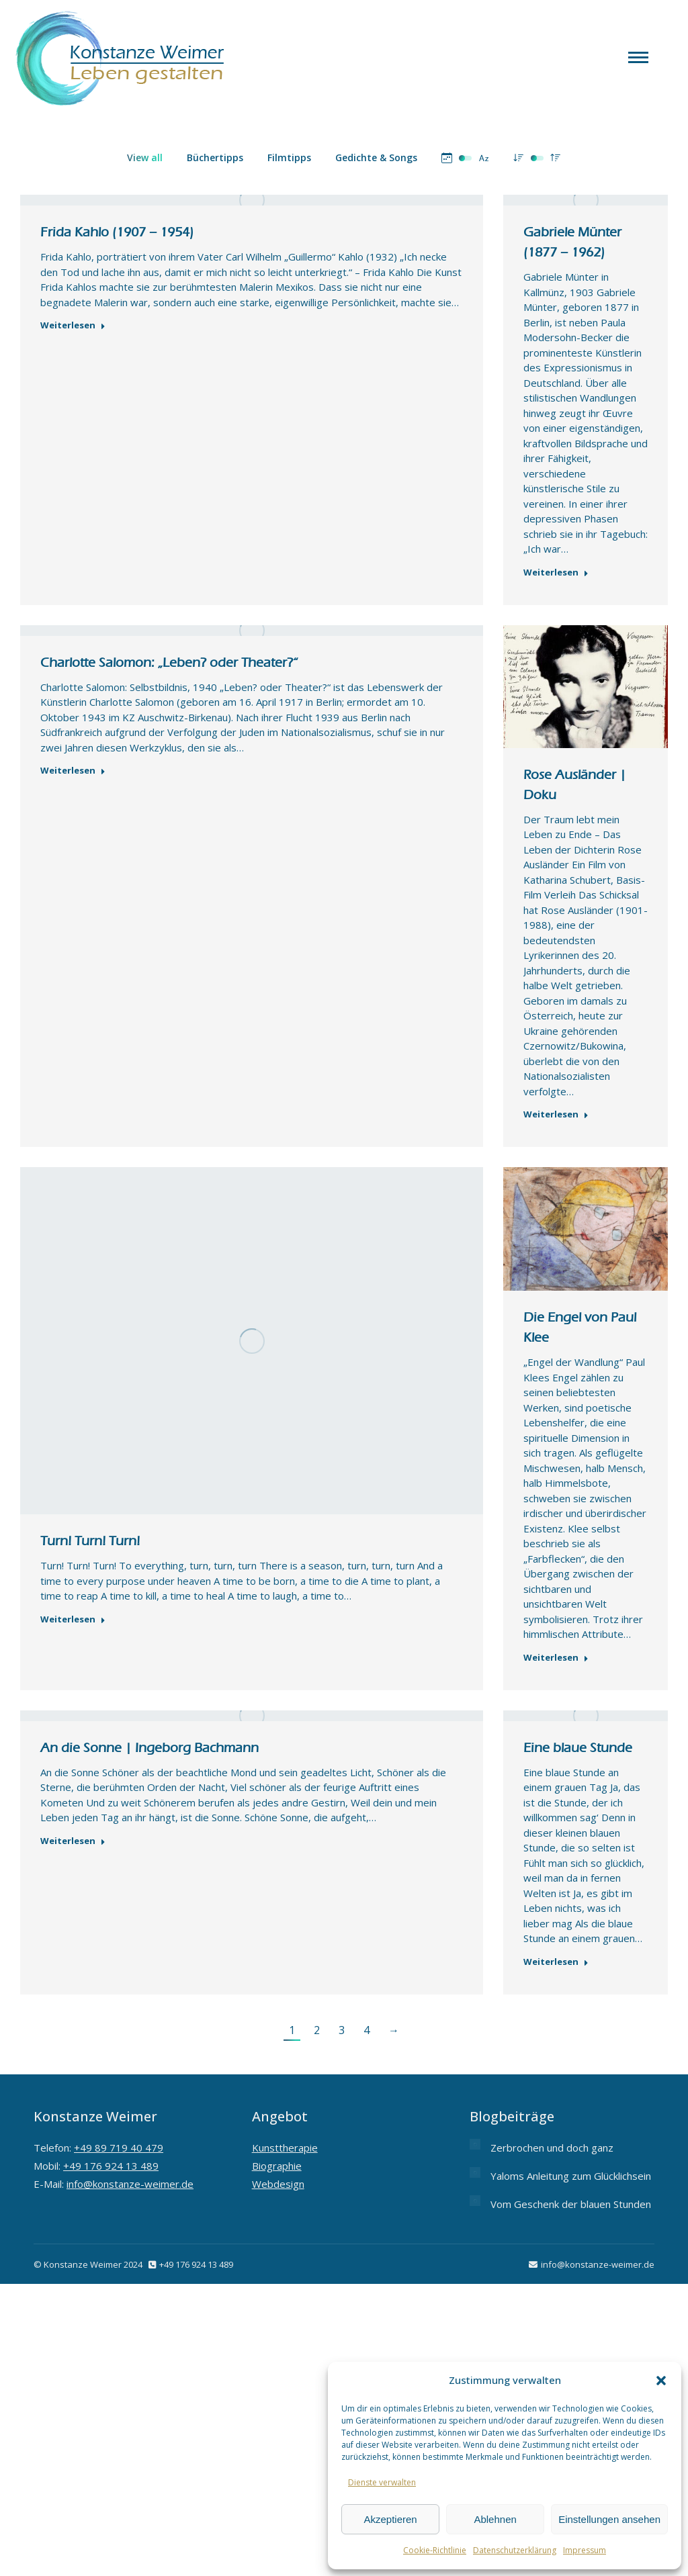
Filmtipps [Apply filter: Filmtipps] (289, 157)
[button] (661, 2380)
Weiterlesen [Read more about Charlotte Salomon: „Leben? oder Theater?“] (72, 770)
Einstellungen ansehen (609, 2519)
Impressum (584, 2550)
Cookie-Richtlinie (434, 2550)
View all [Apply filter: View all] (145, 157)
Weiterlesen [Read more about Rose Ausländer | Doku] (556, 1114)
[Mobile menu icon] (638, 57)
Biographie (277, 2165)
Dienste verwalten (382, 2482)
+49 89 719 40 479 (118, 2147)
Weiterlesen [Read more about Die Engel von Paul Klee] (556, 1657)
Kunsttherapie (285, 2147)
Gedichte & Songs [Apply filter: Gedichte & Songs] (376, 157)
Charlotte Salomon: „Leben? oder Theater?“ (169, 662)
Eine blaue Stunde (577, 1747)
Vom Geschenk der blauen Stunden (570, 2204)
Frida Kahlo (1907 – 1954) (117, 232)
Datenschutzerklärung (514, 2550)
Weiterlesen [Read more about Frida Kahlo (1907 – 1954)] (72, 325)
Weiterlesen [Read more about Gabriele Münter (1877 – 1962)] (556, 572)
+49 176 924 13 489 (111, 2165)
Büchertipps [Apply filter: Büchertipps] (215, 157)
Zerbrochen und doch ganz (551, 2147)
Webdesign (278, 2184)
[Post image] (475, 2144)
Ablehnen (495, 2519)
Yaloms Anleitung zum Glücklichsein (570, 2175)
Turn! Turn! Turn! (90, 1541)
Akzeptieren (390, 2519)
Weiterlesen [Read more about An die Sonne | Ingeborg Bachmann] (72, 1841)
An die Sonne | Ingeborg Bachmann (149, 1747)
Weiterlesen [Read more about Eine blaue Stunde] (556, 1962)
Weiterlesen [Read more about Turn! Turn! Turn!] (72, 1619)
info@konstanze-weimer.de (130, 2184)
